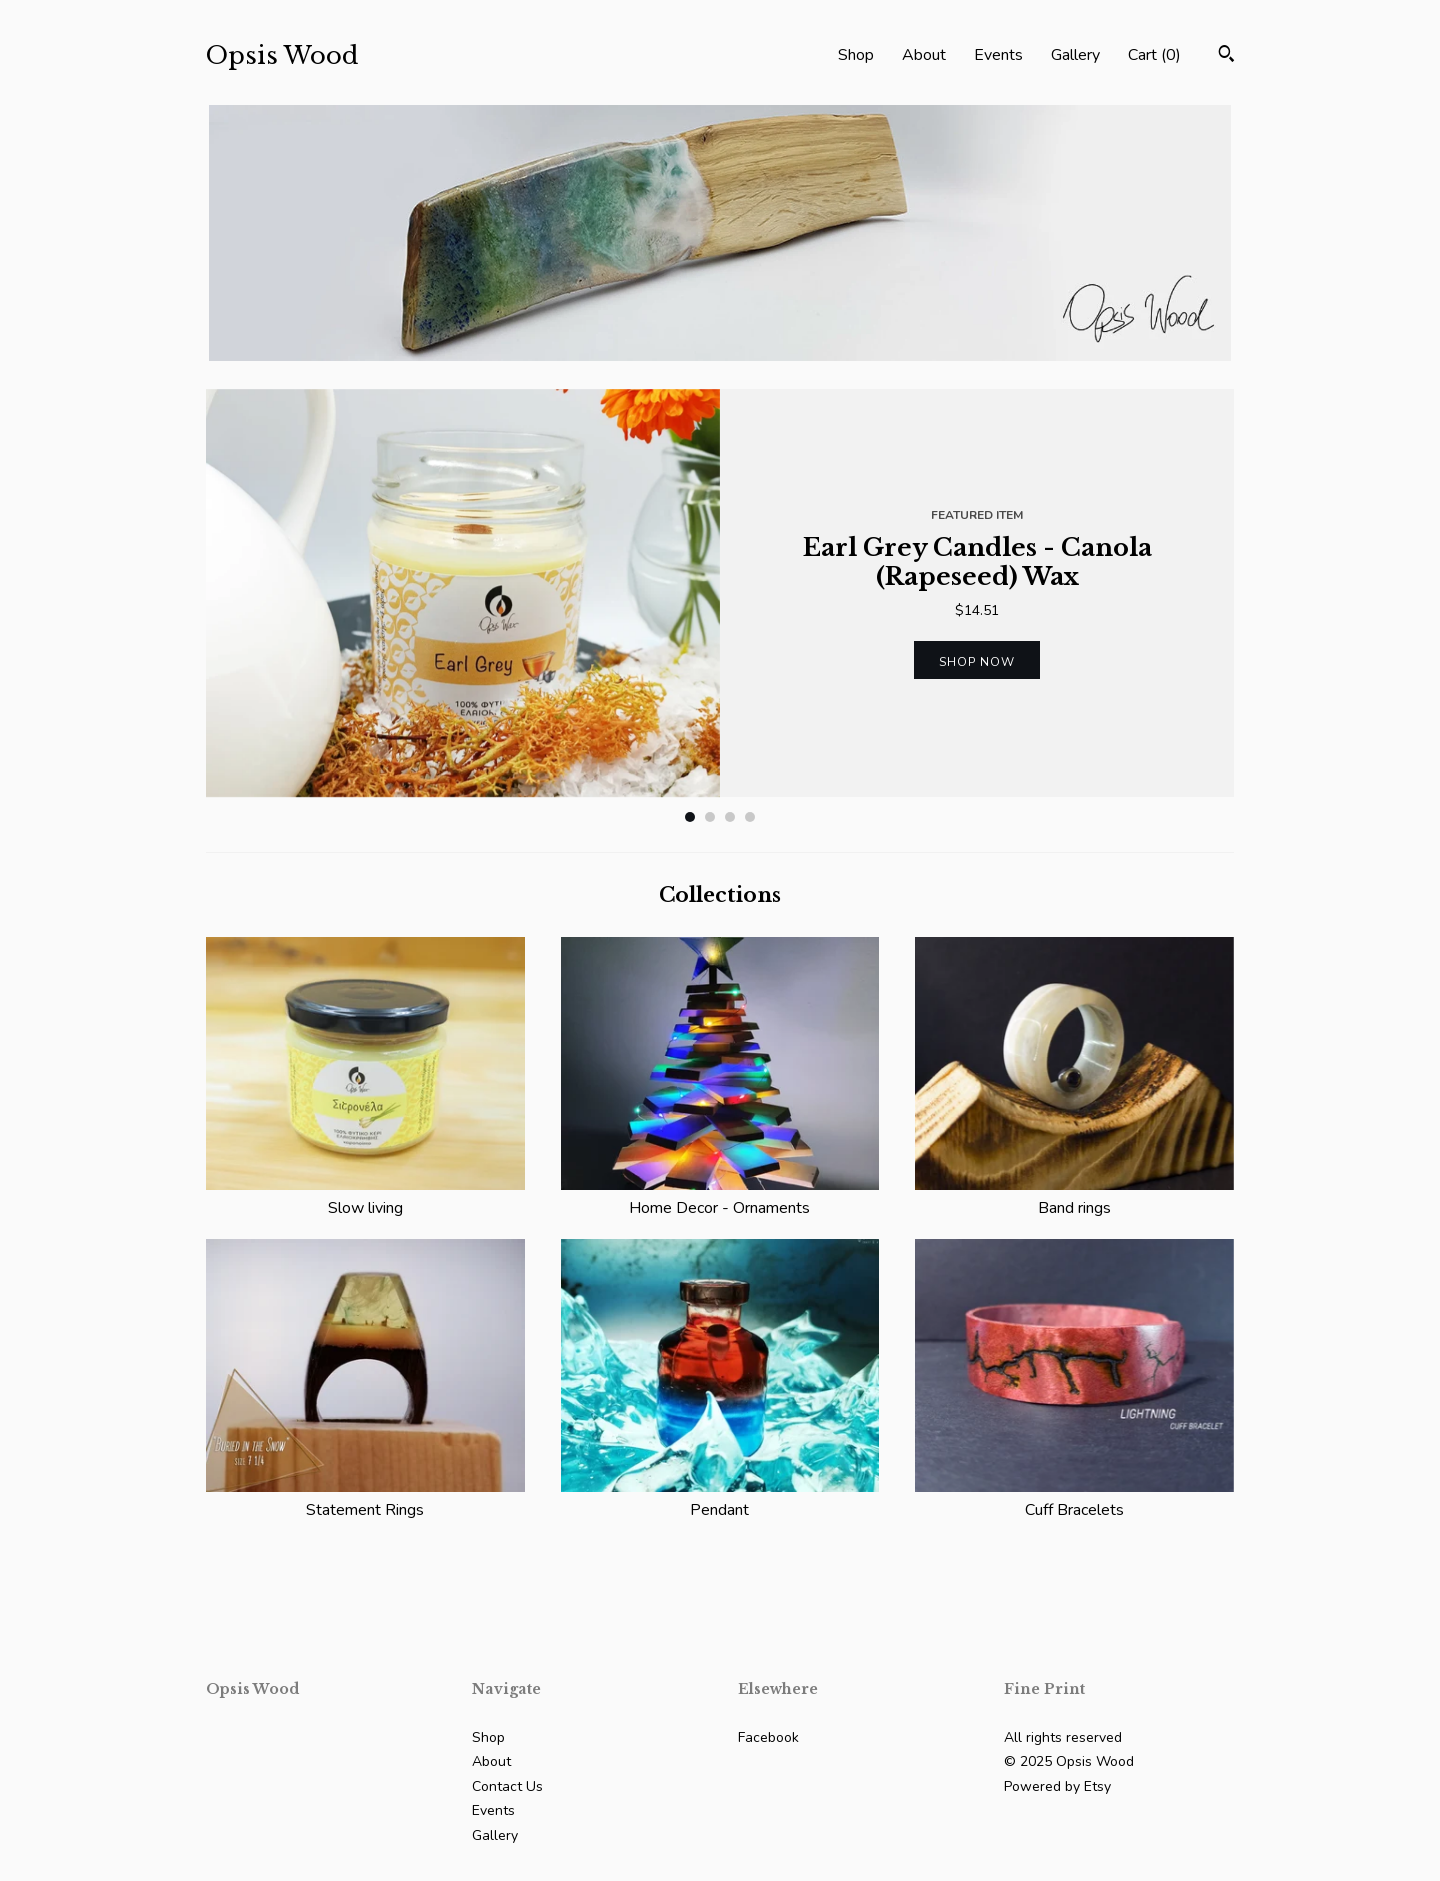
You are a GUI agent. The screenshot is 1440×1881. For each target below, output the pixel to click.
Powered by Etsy (1057, 1786)
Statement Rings (365, 1498)
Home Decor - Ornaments (720, 1196)
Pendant (720, 1498)
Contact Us (507, 1786)
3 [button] (730, 817)
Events (998, 55)
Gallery (1075, 55)
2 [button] (710, 817)
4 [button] (750, 817)
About (924, 55)
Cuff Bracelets (1074, 1498)
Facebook (768, 1737)
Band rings (1074, 1196)
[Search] (1226, 56)
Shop (856, 55)
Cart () (1154, 55)
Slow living (365, 1196)
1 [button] (690, 817)
